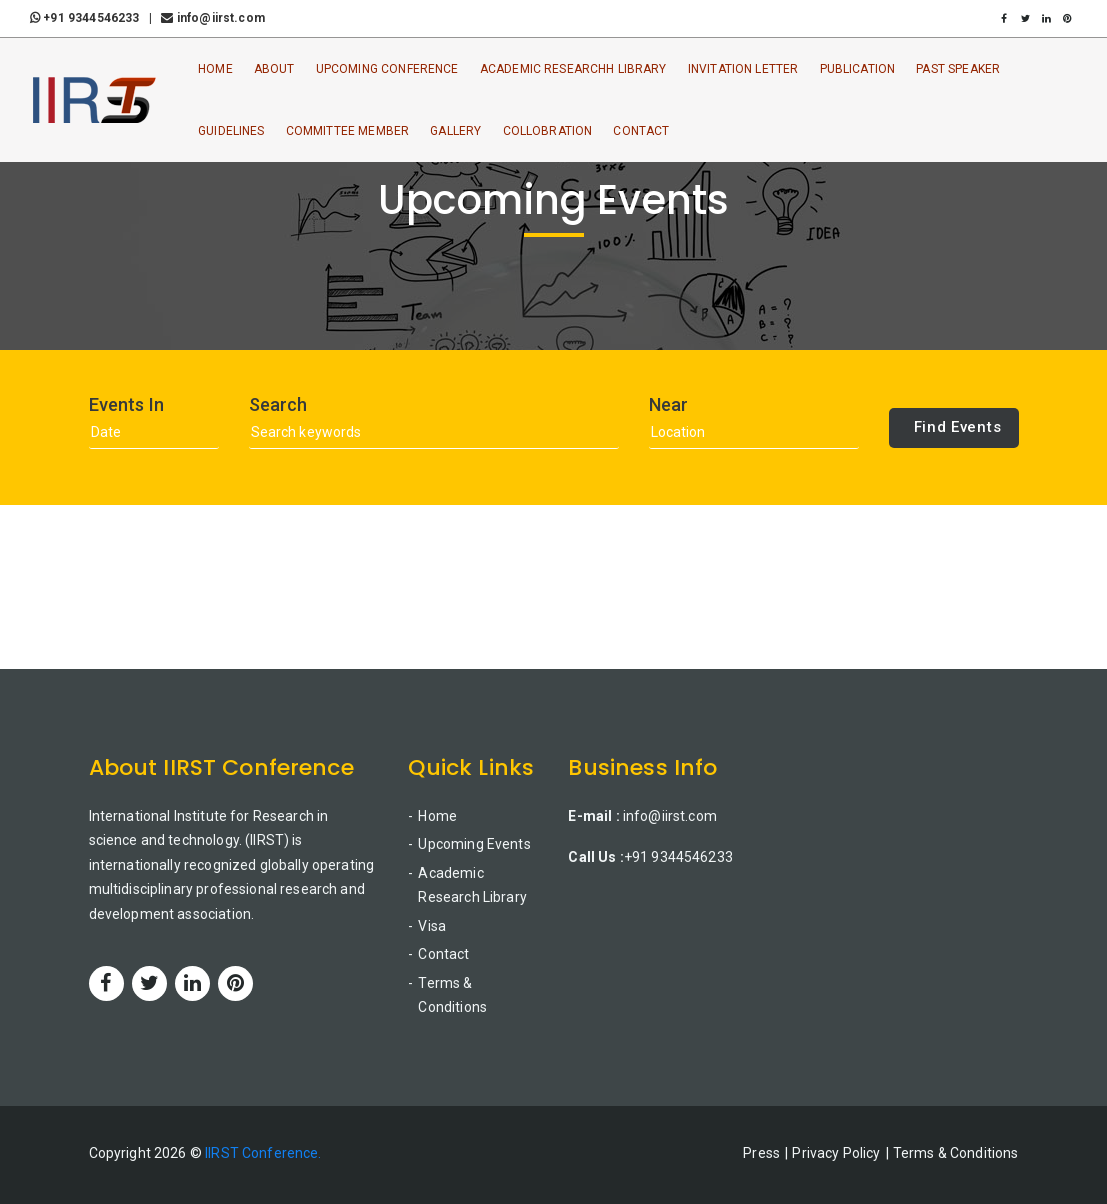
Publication (858, 69)
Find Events (958, 427)
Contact (641, 131)
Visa (432, 926)
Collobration (548, 131)
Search (278, 405)
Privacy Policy (836, 1153)
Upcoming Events (474, 844)
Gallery (455, 131)
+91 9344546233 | (94, 18)
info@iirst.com (212, 18)
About (274, 69)
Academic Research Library (472, 885)
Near (669, 405)
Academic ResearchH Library (573, 69)
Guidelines (231, 131)
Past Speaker (958, 69)
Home (215, 69)
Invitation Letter (743, 69)
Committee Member (347, 131)
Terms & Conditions (452, 995)
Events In (126, 405)
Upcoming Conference (387, 69)
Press (761, 1153)
